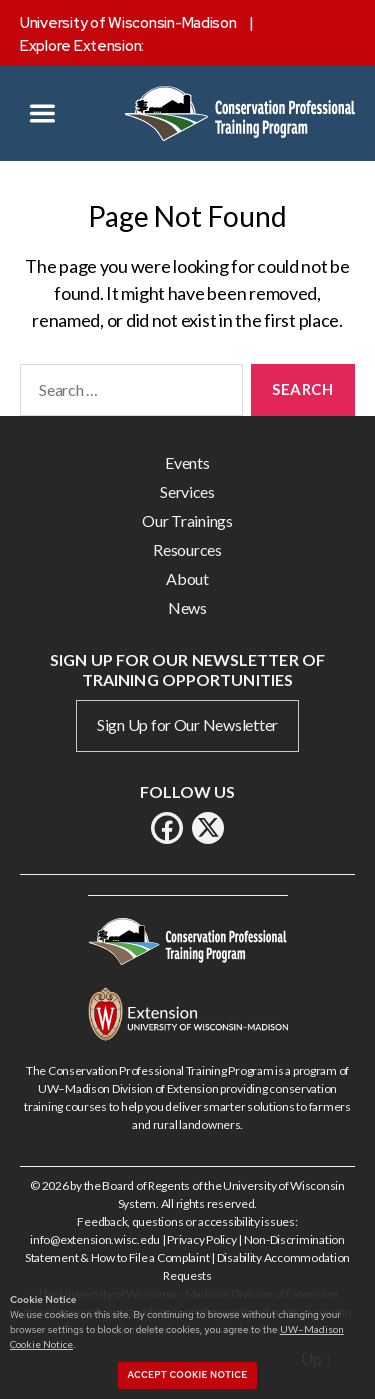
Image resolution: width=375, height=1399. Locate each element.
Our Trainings (187, 520)
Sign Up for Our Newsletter (187, 724)
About (187, 578)
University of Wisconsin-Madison (128, 23)
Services (187, 491)
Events (187, 462)
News (187, 607)
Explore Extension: (82, 46)
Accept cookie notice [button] (188, 1375)
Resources (187, 549)
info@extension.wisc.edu (95, 1239)
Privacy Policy (201, 1239)
